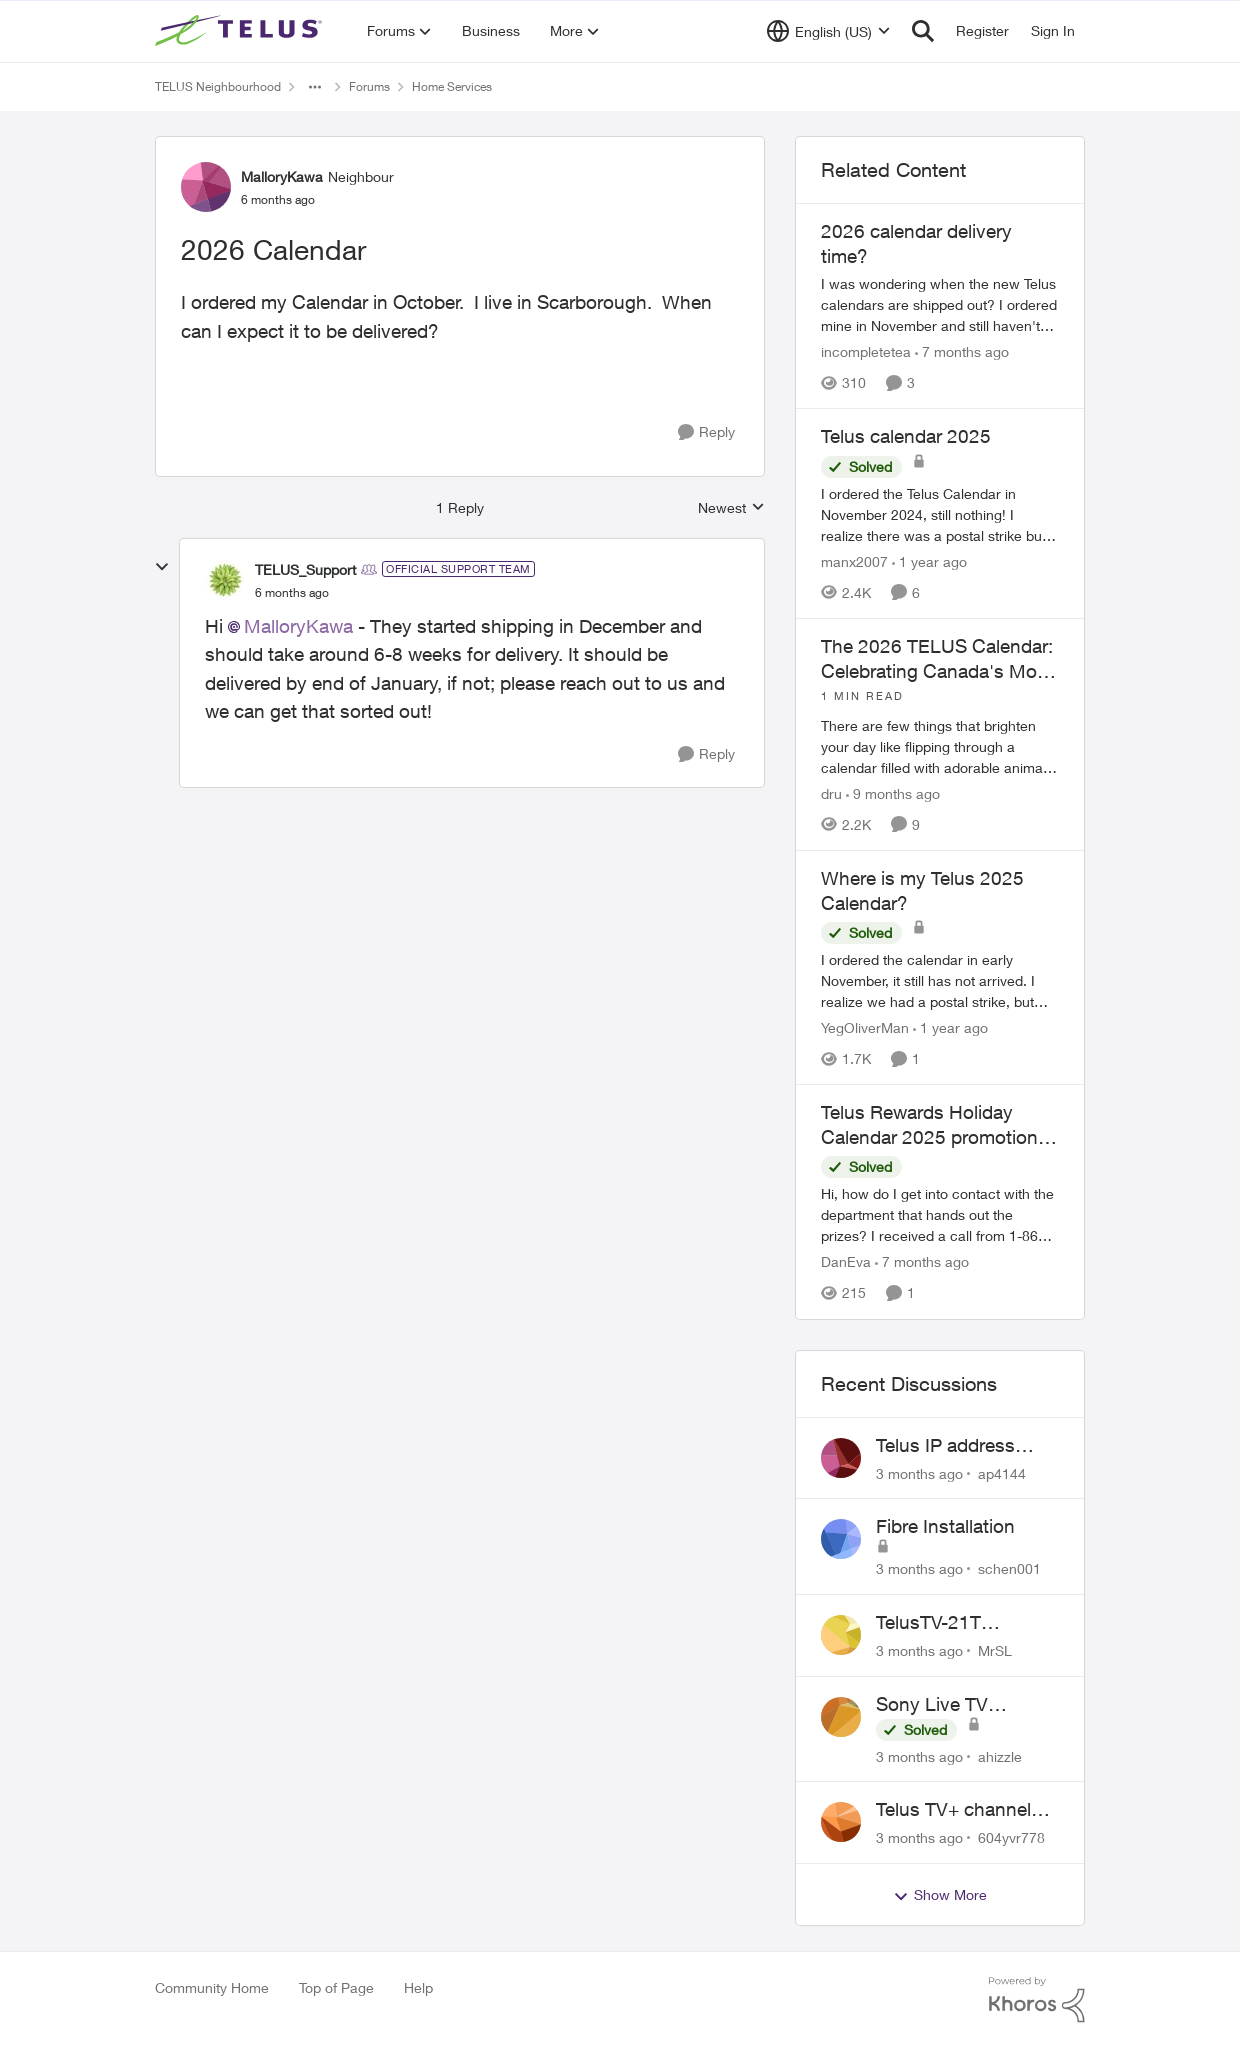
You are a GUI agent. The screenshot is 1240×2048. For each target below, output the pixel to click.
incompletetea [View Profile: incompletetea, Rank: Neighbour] (866, 351)
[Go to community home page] (241, 31)
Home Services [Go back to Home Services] (452, 86)
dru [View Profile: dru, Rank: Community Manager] (831, 793)
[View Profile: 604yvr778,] (841, 1822)
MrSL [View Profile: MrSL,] (995, 1650)
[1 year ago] (929, 561)
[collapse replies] (162, 567)
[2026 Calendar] (292, 593)
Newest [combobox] (731, 508)
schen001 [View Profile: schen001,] (1009, 1568)
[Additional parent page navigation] (315, 87)
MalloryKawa (298, 626)
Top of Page (336, 1987)
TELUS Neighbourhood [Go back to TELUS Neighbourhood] (218, 86)
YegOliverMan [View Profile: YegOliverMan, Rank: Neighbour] (865, 1027)
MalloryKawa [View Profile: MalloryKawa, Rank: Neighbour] (282, 176)
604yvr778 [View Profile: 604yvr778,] (1011, 1837)
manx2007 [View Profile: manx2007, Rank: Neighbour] (854, 561)
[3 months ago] (919, 1472)
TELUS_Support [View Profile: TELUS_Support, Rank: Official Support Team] (305, 569)
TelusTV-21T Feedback (928, 1623)
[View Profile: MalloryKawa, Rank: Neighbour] (206, 187)
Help (418, 1987)
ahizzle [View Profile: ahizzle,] (1000, 1755)
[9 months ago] (893, 793)
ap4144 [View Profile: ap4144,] (1002, 1472)
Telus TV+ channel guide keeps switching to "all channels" (953, 1810)
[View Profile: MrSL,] (841, 1635)
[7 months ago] (962, 351)
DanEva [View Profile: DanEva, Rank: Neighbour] (846, 1262)
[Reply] (706, 432)
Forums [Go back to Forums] (369, 86)
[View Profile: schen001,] (841, 1539)
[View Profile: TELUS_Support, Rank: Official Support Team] (225, 580)
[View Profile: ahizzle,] (841, 1717)
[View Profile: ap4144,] (841, 1458)
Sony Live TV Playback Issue (940, 1705)
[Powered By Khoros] (1037, 2000)
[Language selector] (828, 31)
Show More (940, 1895)
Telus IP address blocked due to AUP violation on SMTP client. (960, 1446)
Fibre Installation (945, 1526)
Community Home (212, 1987)
